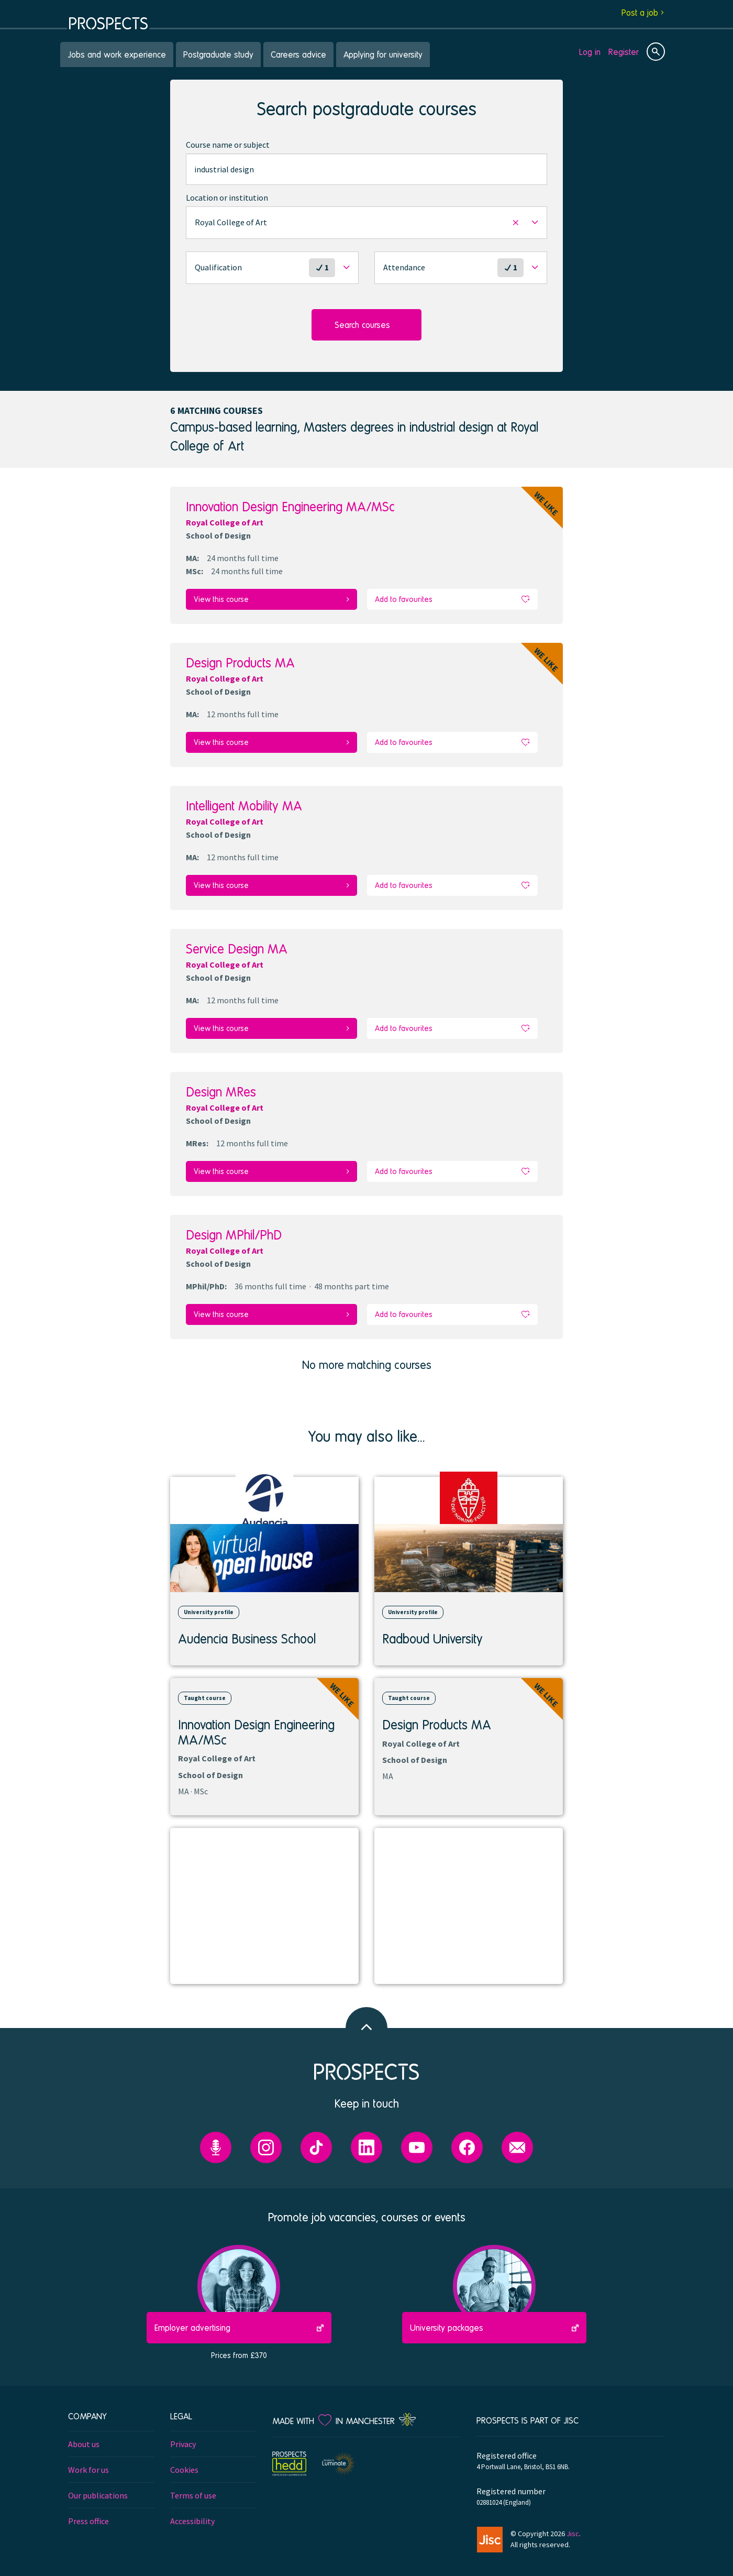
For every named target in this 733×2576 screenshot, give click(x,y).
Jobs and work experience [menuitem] (117, 54)
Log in (590, 52)
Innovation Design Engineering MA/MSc (290, 506)
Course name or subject (228, 144)
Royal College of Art (224, 522)
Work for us (88, 2461)
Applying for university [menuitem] (383, 54)
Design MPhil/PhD (234, 1227)
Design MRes (221, 1085)
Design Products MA (240, 660)
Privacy (183, 2435)
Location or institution (227, 197)
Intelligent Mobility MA (244, 802)
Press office (88, 2512)
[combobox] (366, 169)
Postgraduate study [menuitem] (218, 54)
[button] (366, 222)
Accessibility (192, 2512)
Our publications (98, 2487)
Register (623, 52)
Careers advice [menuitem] (298, 54)
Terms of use (193, 2487)
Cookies (184, 2461)
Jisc (573, 2525)
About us (83, 2435)
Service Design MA (236, 944)
